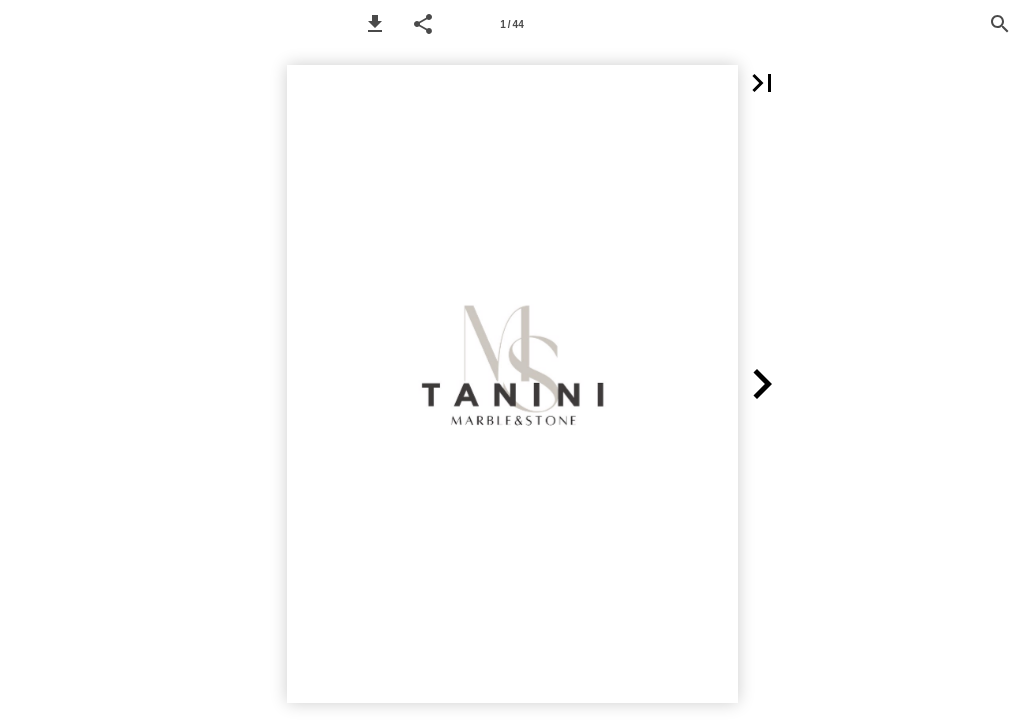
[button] (375, 24)
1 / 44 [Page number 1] (511, 24)
